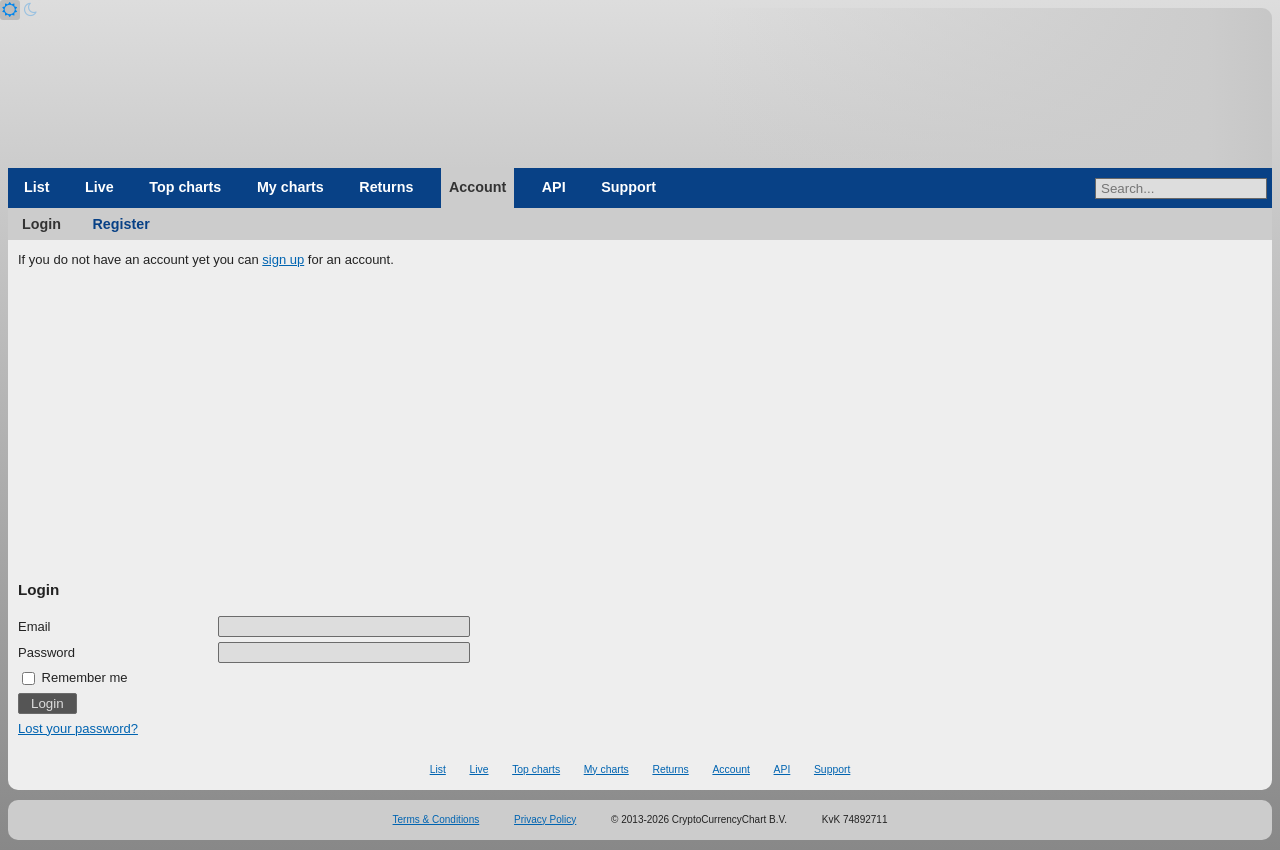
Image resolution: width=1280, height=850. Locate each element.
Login (41, 224)
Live (99, 187)
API (554, 187)
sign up (283, 259)
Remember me (75, 677)
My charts (290, 187)
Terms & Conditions (436, 819)
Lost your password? (78, 728)
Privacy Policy (545, 819)
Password (46, 652)
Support (628, 187)
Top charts (185, 187)
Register (121, 224)
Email (34, 626)
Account (477, 187)
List (36, 187)
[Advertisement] (640, 425)
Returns (386, 187)
